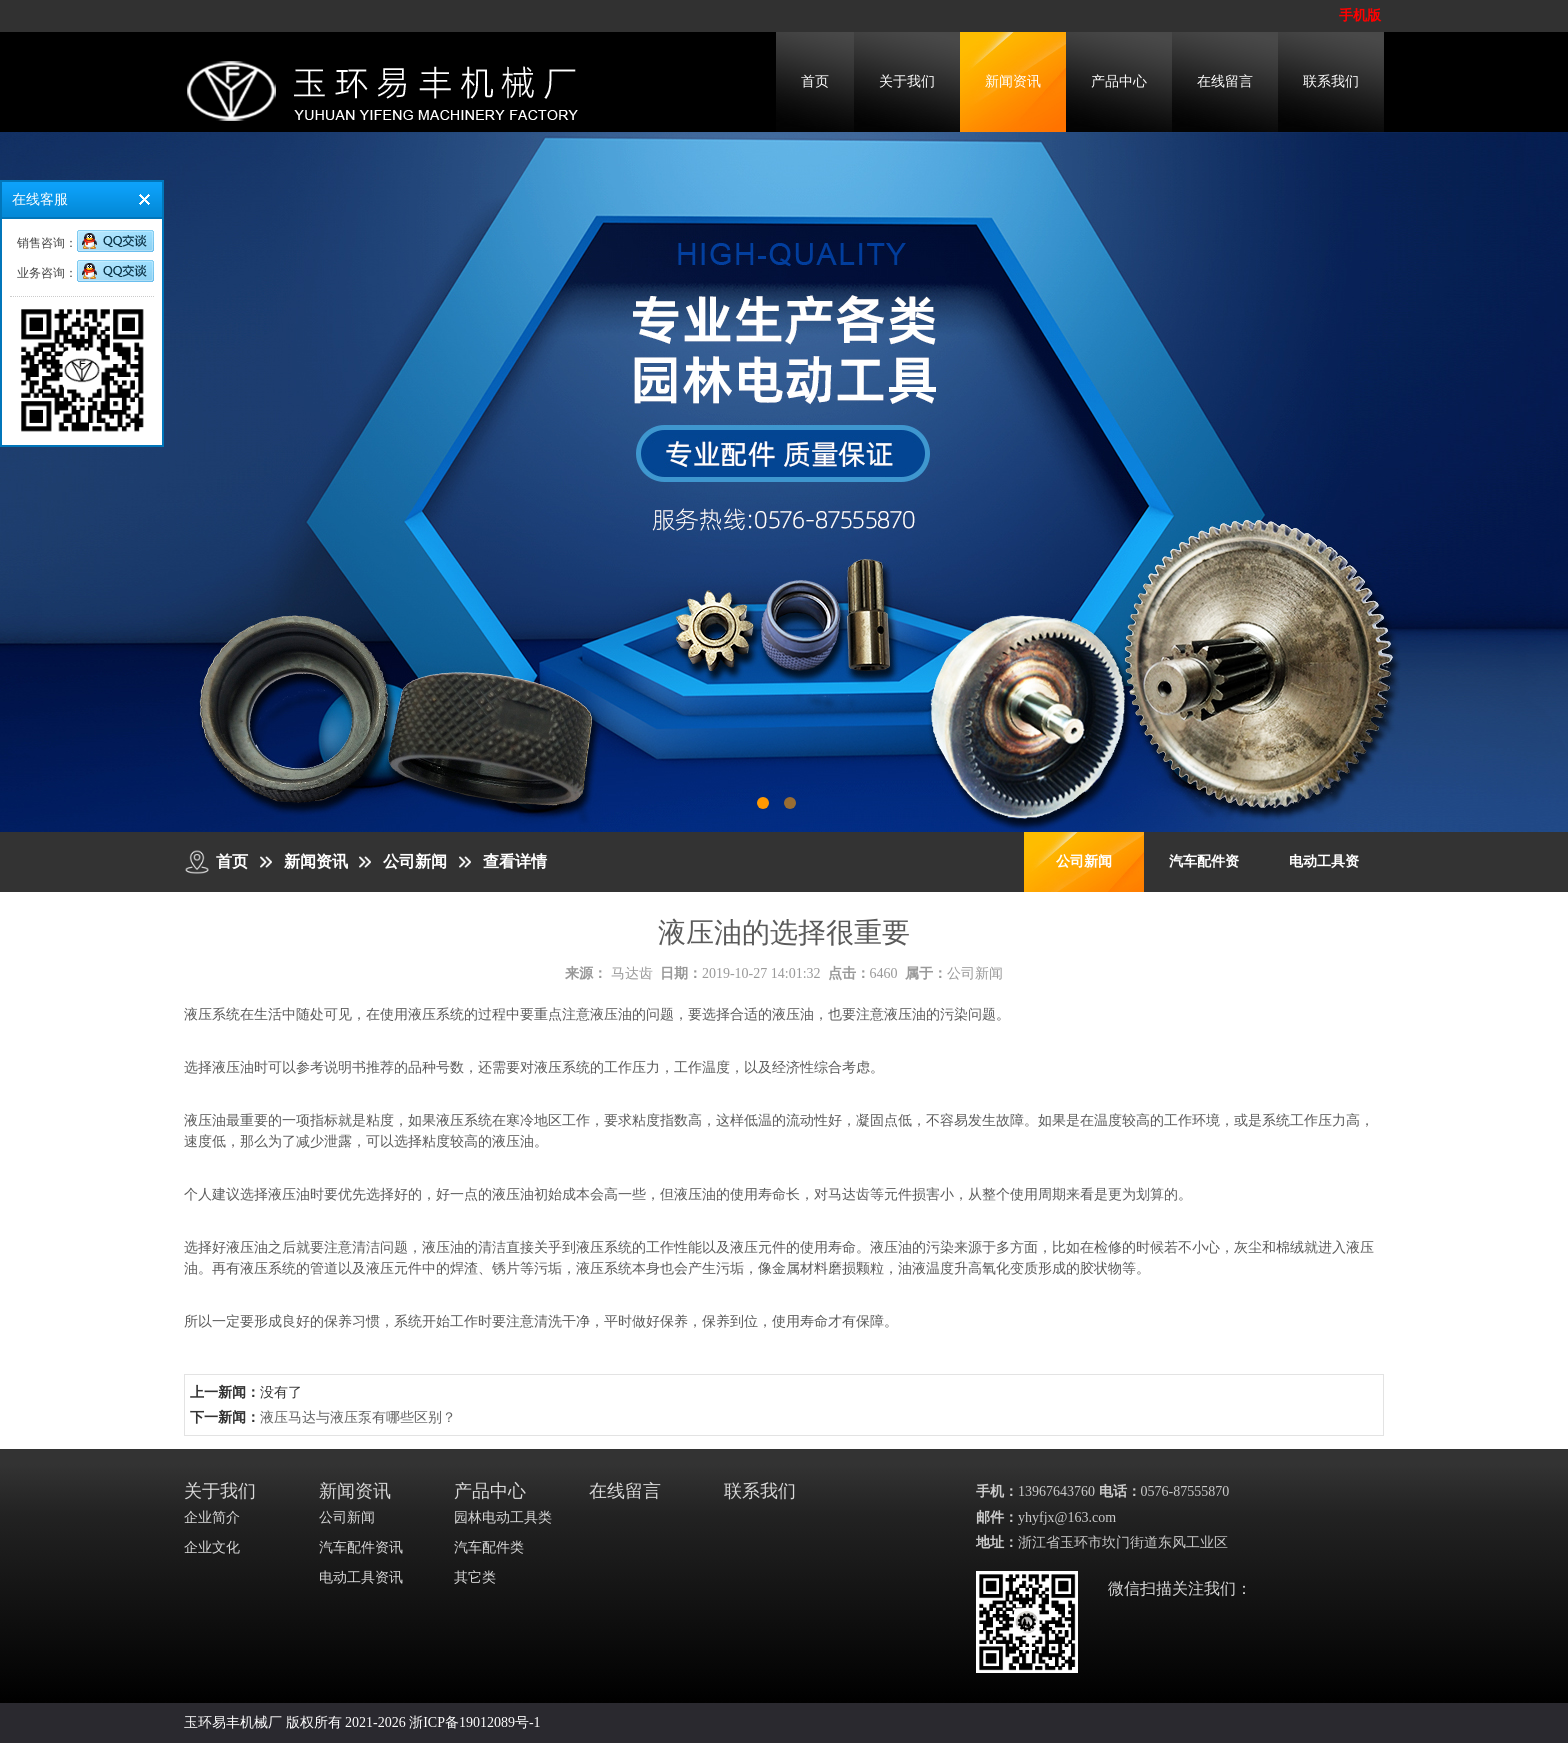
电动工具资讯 (361, 1577)
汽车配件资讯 (361, 1547)
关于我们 (907, 81)
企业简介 (212, 1517)
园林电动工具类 (503, 1517)
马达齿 (632, 973)
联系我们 (1331, 81)
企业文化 (212, 1547)
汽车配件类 (489, 1547)
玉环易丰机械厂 (233, 1722)
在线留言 (1225, 81)
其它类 (475, 1577)
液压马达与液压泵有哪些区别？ (358, 1417)
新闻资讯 (1013, 81)
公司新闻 (415, 861)
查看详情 (515, 861)
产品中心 (1119, 81)
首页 (815, 81)
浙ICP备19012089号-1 (474, 1722)
